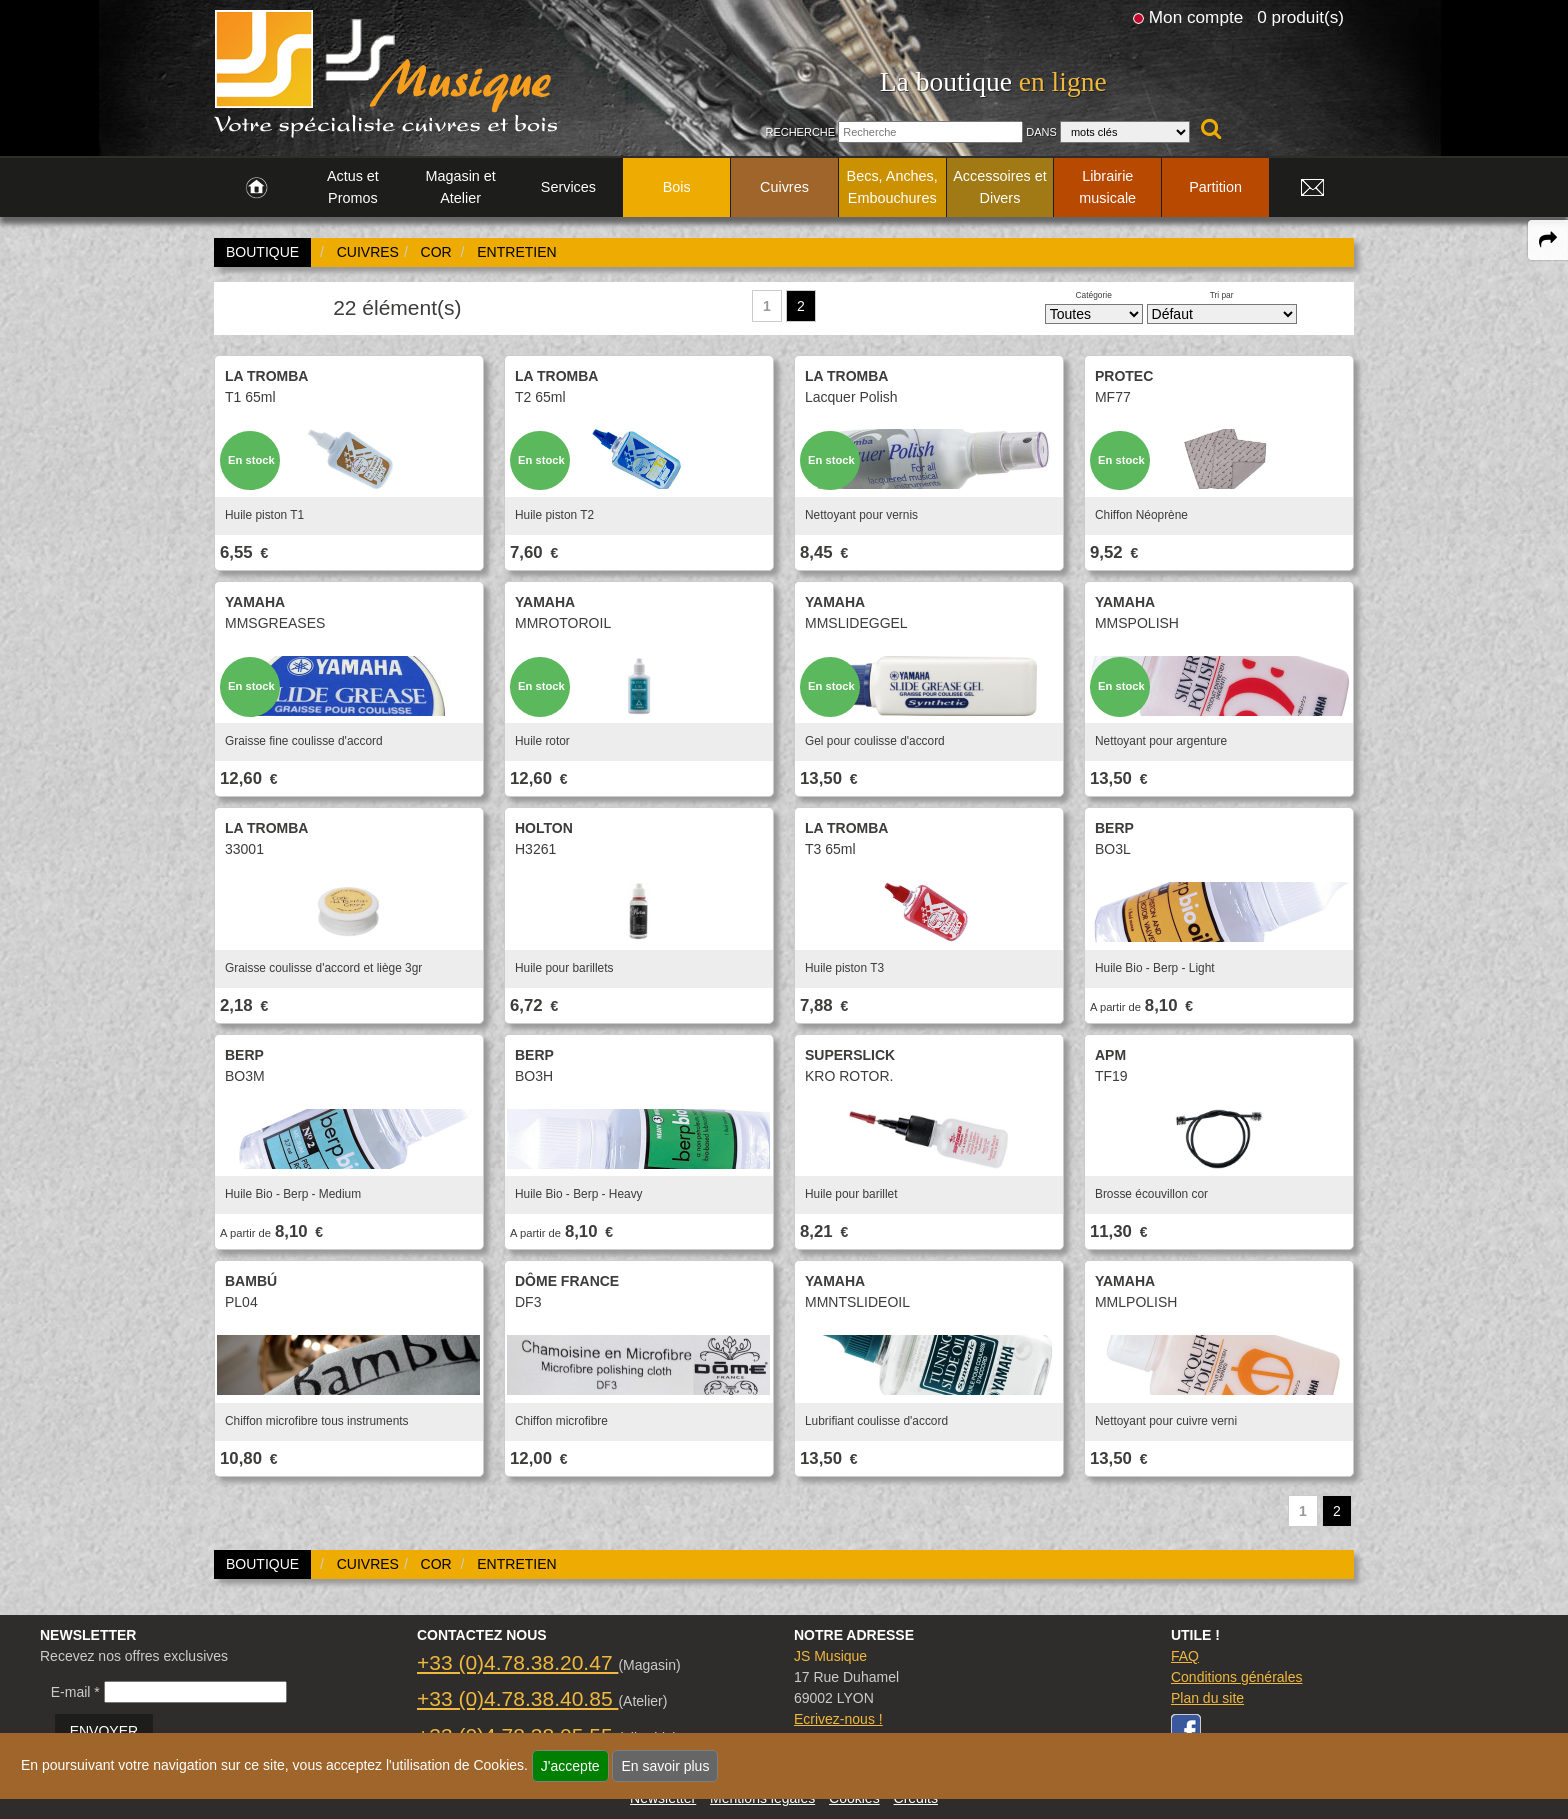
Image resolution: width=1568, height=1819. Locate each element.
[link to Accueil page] (256, 188)
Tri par (1222, 295)
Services (568, 187)
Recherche (800, 132)
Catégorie (1094, 295)
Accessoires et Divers (1000, 187)
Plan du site (1207, 1698)
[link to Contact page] (1312, 188)
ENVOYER (104, 1731)
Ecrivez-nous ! (838, 1719)
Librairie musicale (1107, 187)
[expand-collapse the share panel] (1548, 240)
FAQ (1185, 1656)
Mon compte (1196, 17)
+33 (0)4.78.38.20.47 (517, 1662)
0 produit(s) (1300, 17)
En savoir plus (665, 1766)
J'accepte (570, 1766)
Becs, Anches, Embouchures (892, 187)
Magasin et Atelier (460, 187)
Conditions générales (1237, 1677)
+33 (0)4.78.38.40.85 (517, 1698)
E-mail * (75, 1692)
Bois (677, 187)
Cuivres (784, 187)
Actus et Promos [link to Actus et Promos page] (353, 187)
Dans (1041, 132)
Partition (1215, 187)
